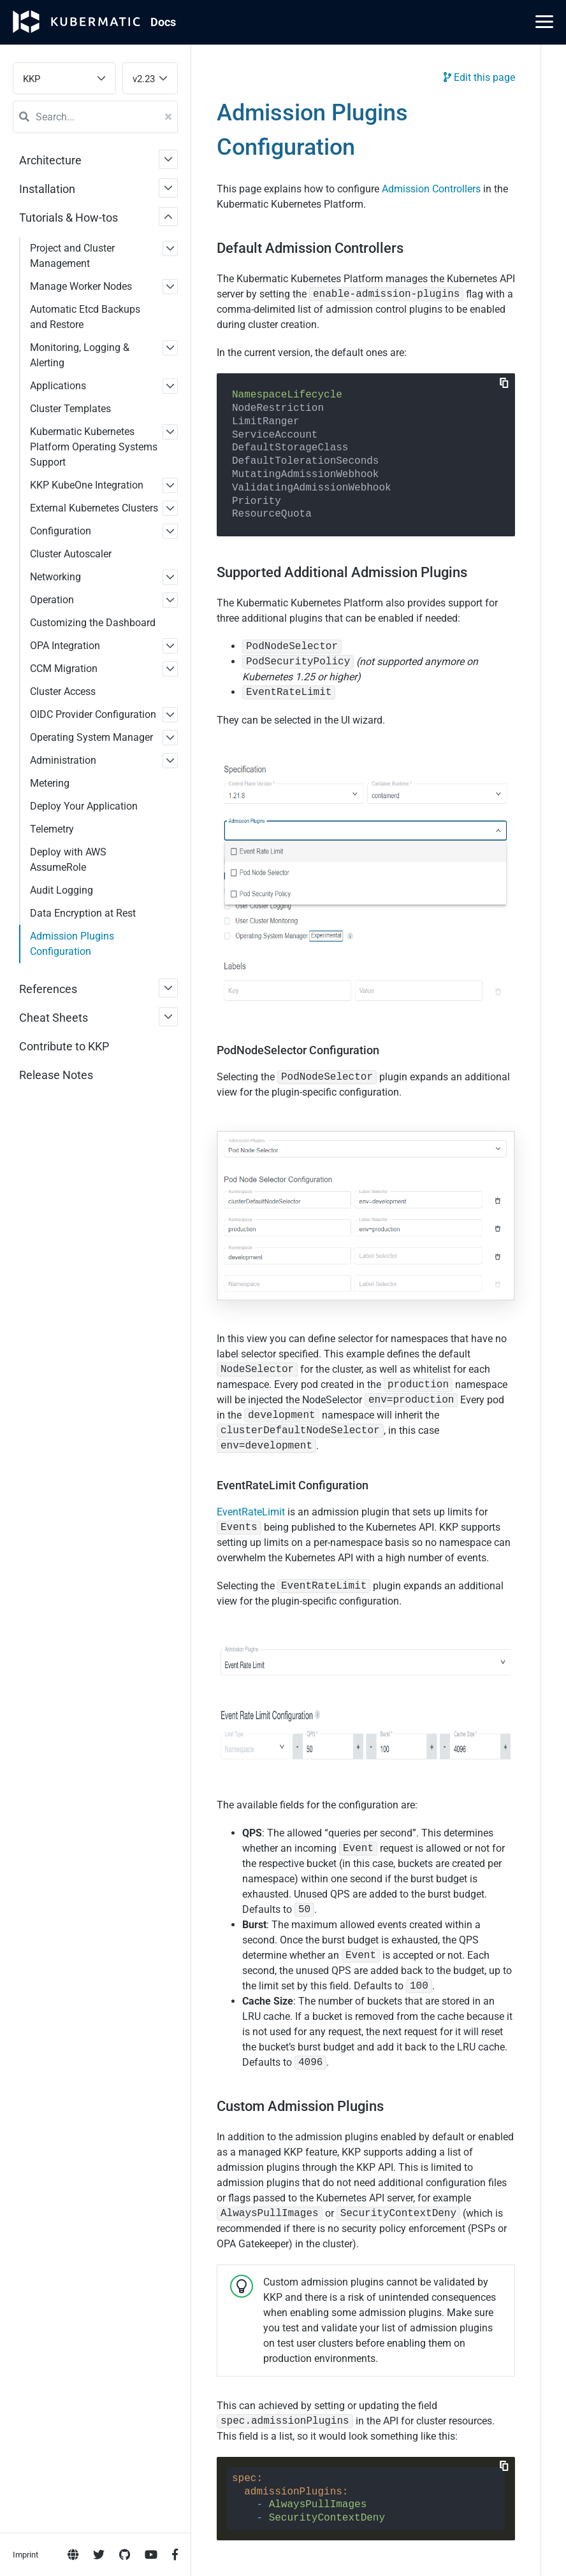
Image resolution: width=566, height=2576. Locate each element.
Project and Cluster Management (72, 255)
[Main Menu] (544, 21)
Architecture (50, 160)
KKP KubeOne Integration (86, 485)
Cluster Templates (70, 409)
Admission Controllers (431, 189)
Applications (58, 386)
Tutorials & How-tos (68, 217)
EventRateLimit (251, 1512)
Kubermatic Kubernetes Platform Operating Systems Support (93, 447)
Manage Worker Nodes (81, 286)
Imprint (25, 517)
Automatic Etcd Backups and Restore (85, 317)
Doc (163, 22)
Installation (47, 189)
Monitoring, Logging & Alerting (79, 355)
